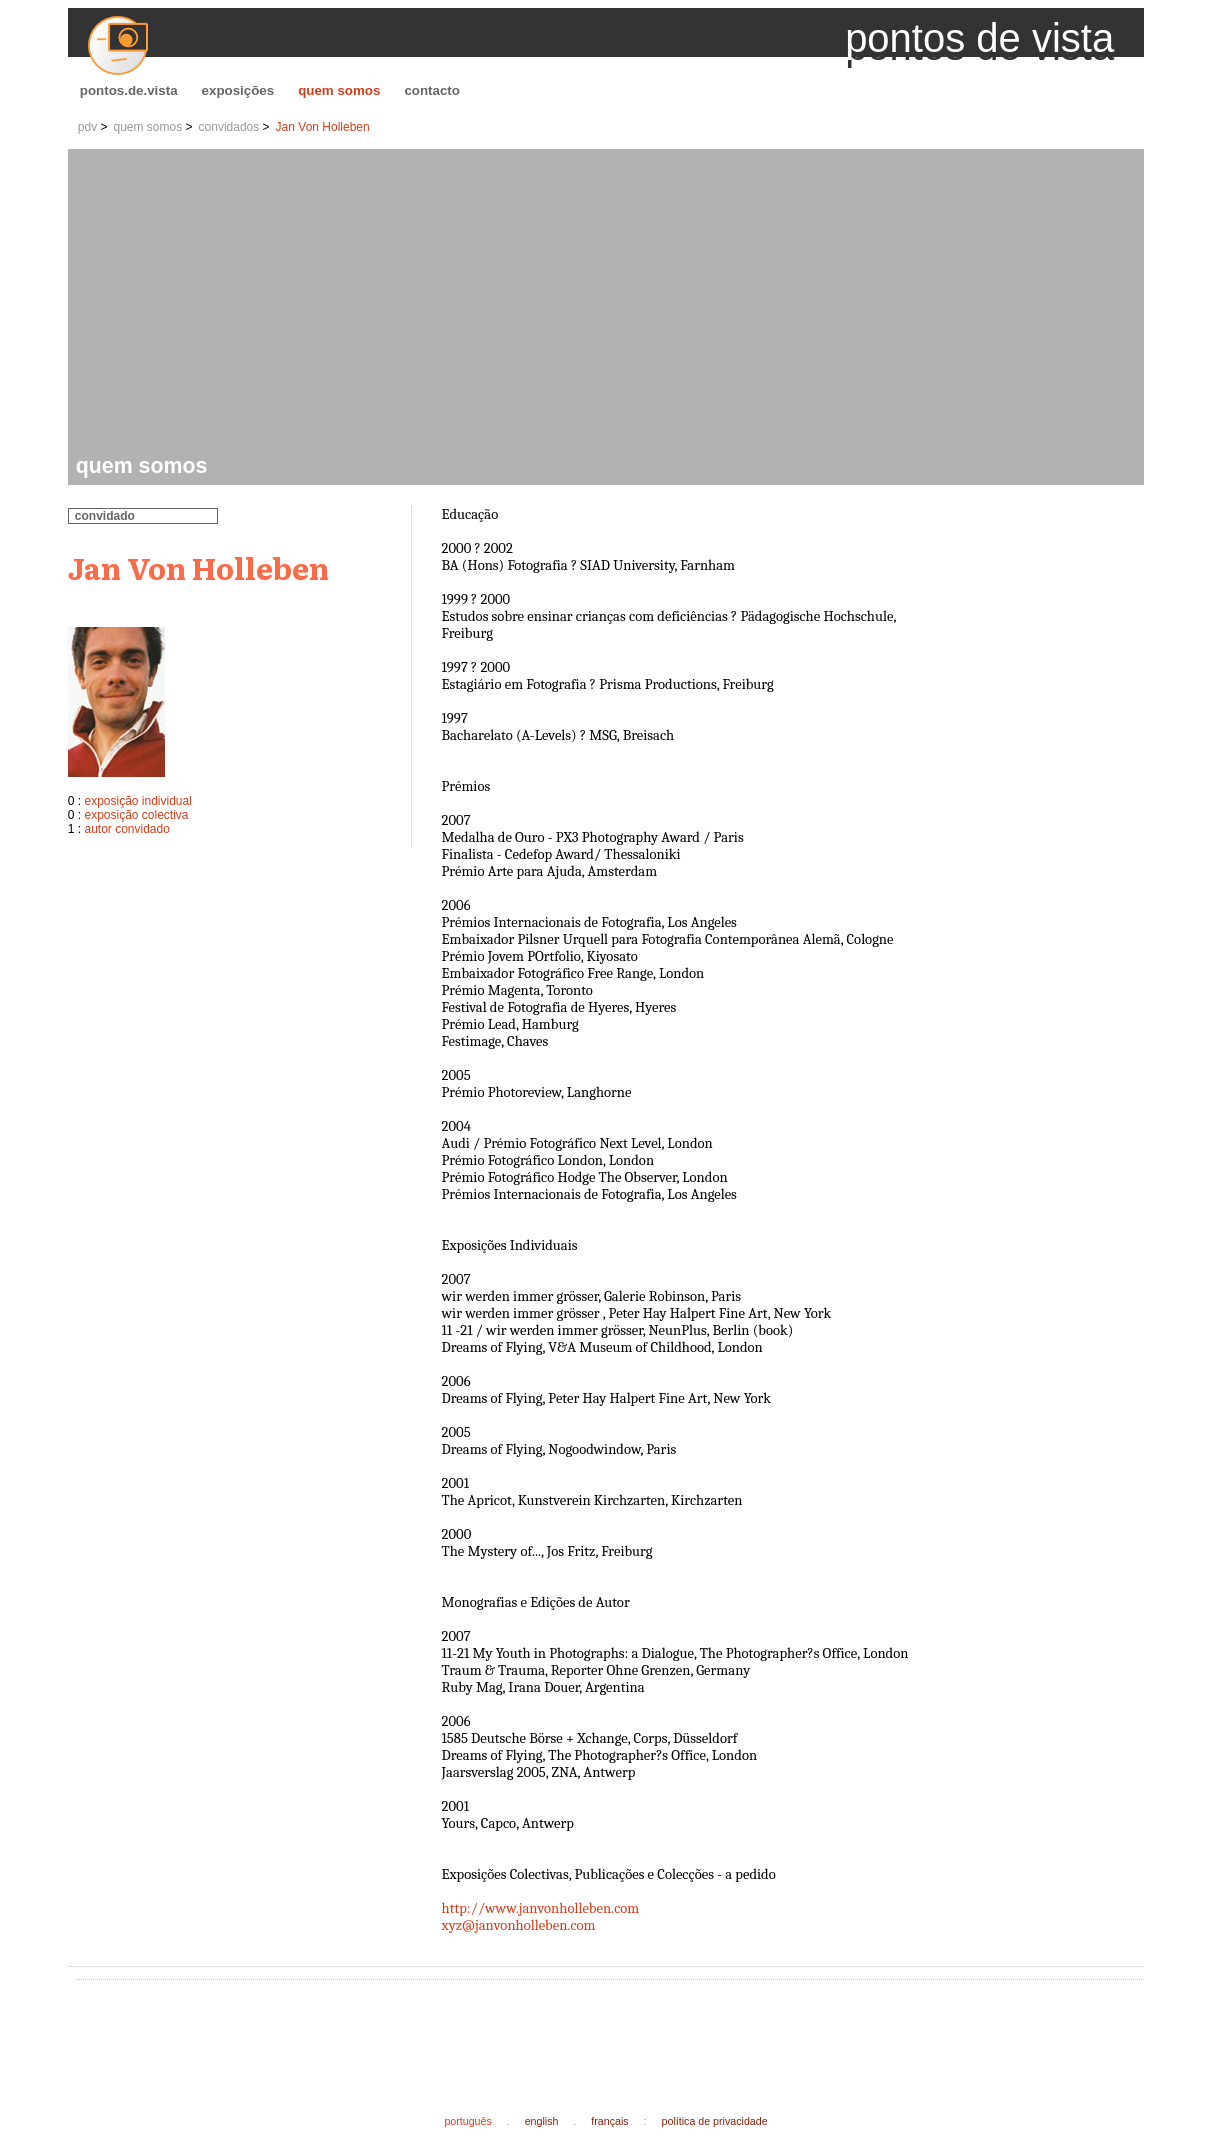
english (542, 2121)
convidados (229, 127)
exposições (238, 90)
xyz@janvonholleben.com (519, 1925)
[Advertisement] (610, 304)
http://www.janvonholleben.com (541, 1908)
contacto (432, 90)
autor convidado (126, 829)
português (467, 2121)
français (609, 2121)
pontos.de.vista (129, 90)
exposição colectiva (136, 815)
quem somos (339, 90)
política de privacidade (715, 2121)
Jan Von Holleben (323, 127)
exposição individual (137, 801)
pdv (87, 127)
